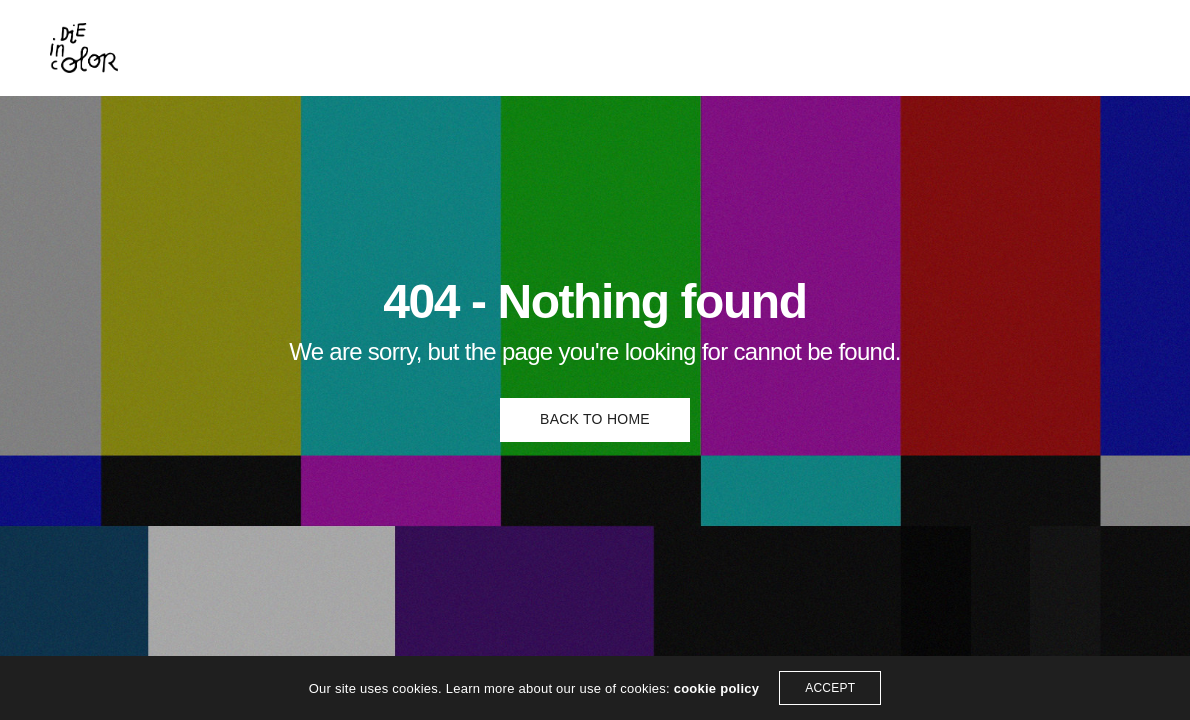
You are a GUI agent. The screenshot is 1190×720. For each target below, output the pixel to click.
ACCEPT (830, 688)
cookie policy (717, 688)
